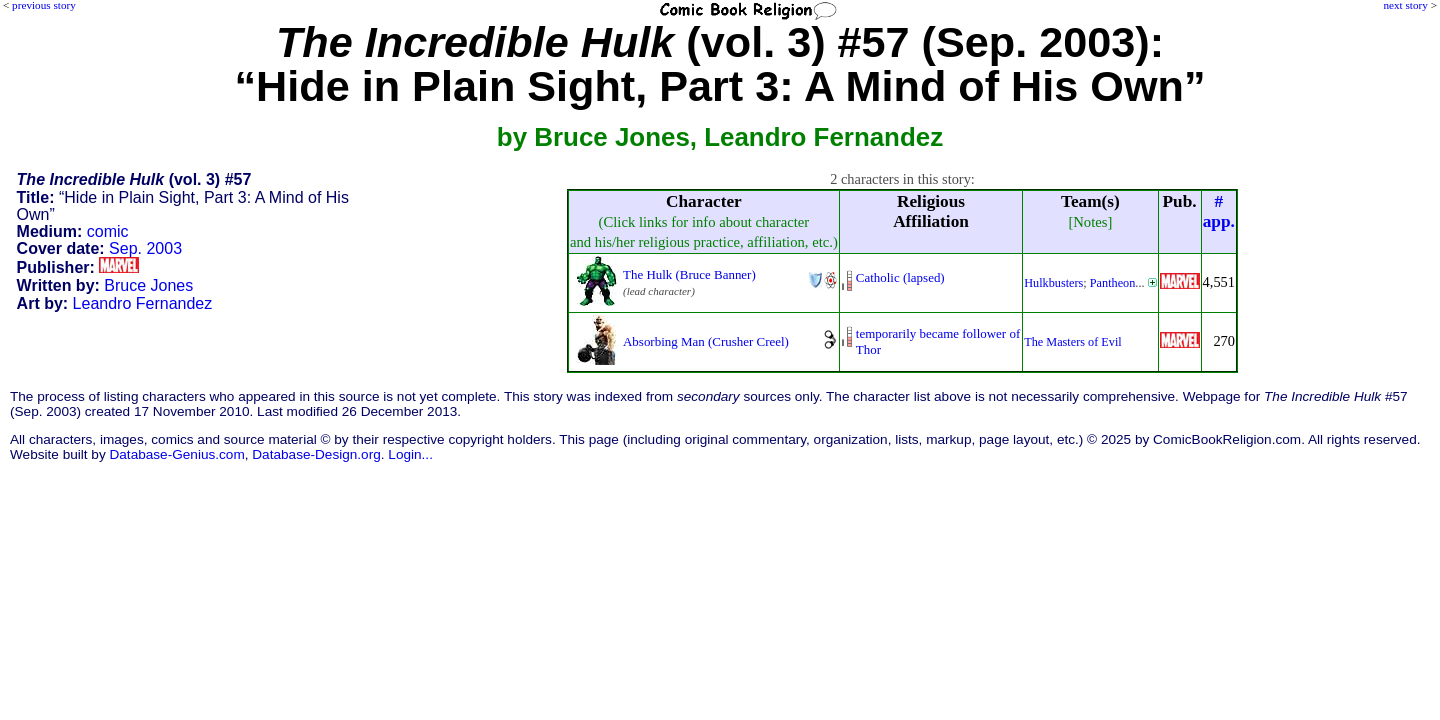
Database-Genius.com (176, 454)
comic (108, 231)
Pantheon (1113, 283)
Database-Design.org (316, 454)
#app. (1219, 211)
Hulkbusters (1053, 283)
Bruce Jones (148, 285)
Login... (410, 454)
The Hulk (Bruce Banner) (689, 274)
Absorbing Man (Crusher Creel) (706, 341)
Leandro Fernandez (143, 303)
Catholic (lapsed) (900, 277)
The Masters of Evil (1073, 342)
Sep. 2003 (145, 248)
